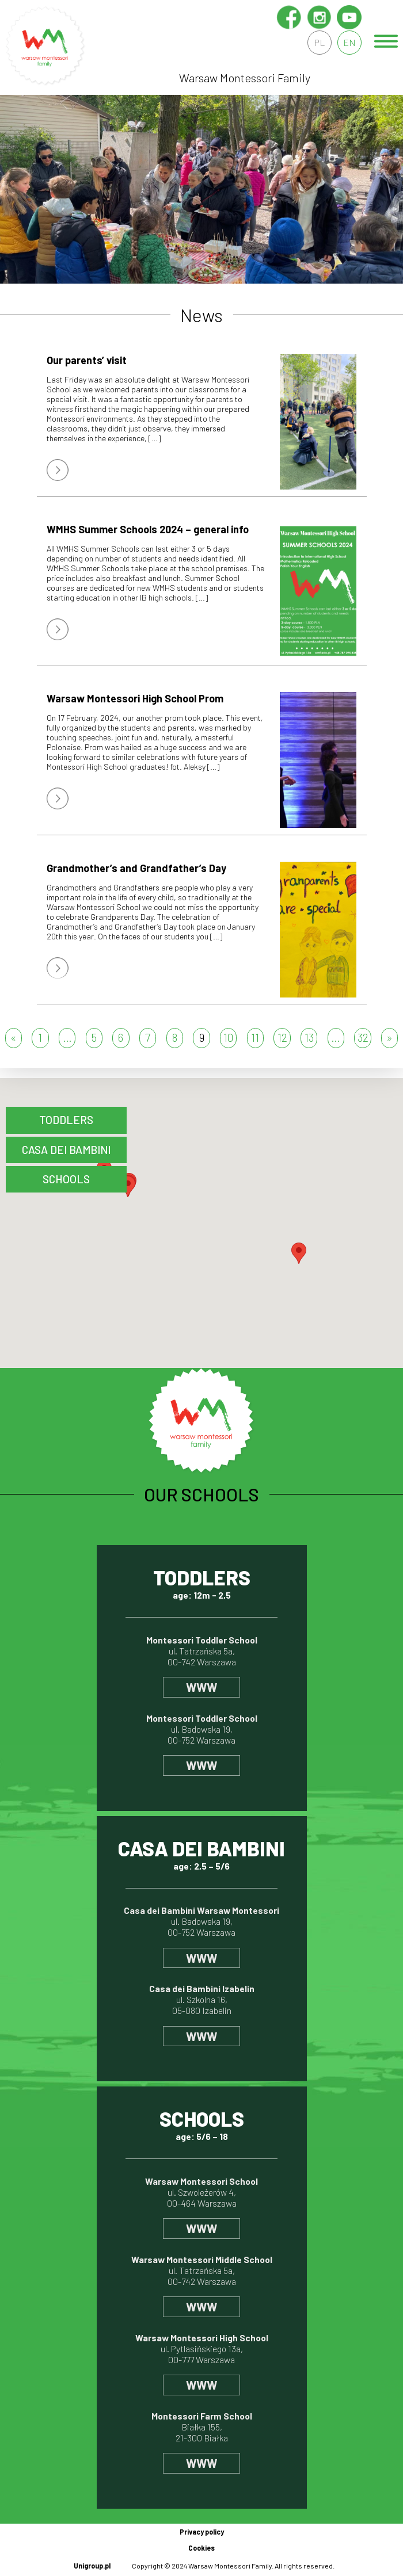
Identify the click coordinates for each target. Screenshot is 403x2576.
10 (228, 1037)
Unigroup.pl (92, 2566)
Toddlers (66, 1119)
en (349, 42)
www (201, 1687)
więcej (58, 470)
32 (363, 1037)
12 (282, 1037)
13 (309, 1037)
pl (319, 42)
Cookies (201, 2548)
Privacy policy (202, 2532)
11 (255, 1037)
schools (66, 1179)
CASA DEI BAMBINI (66, 1149)
